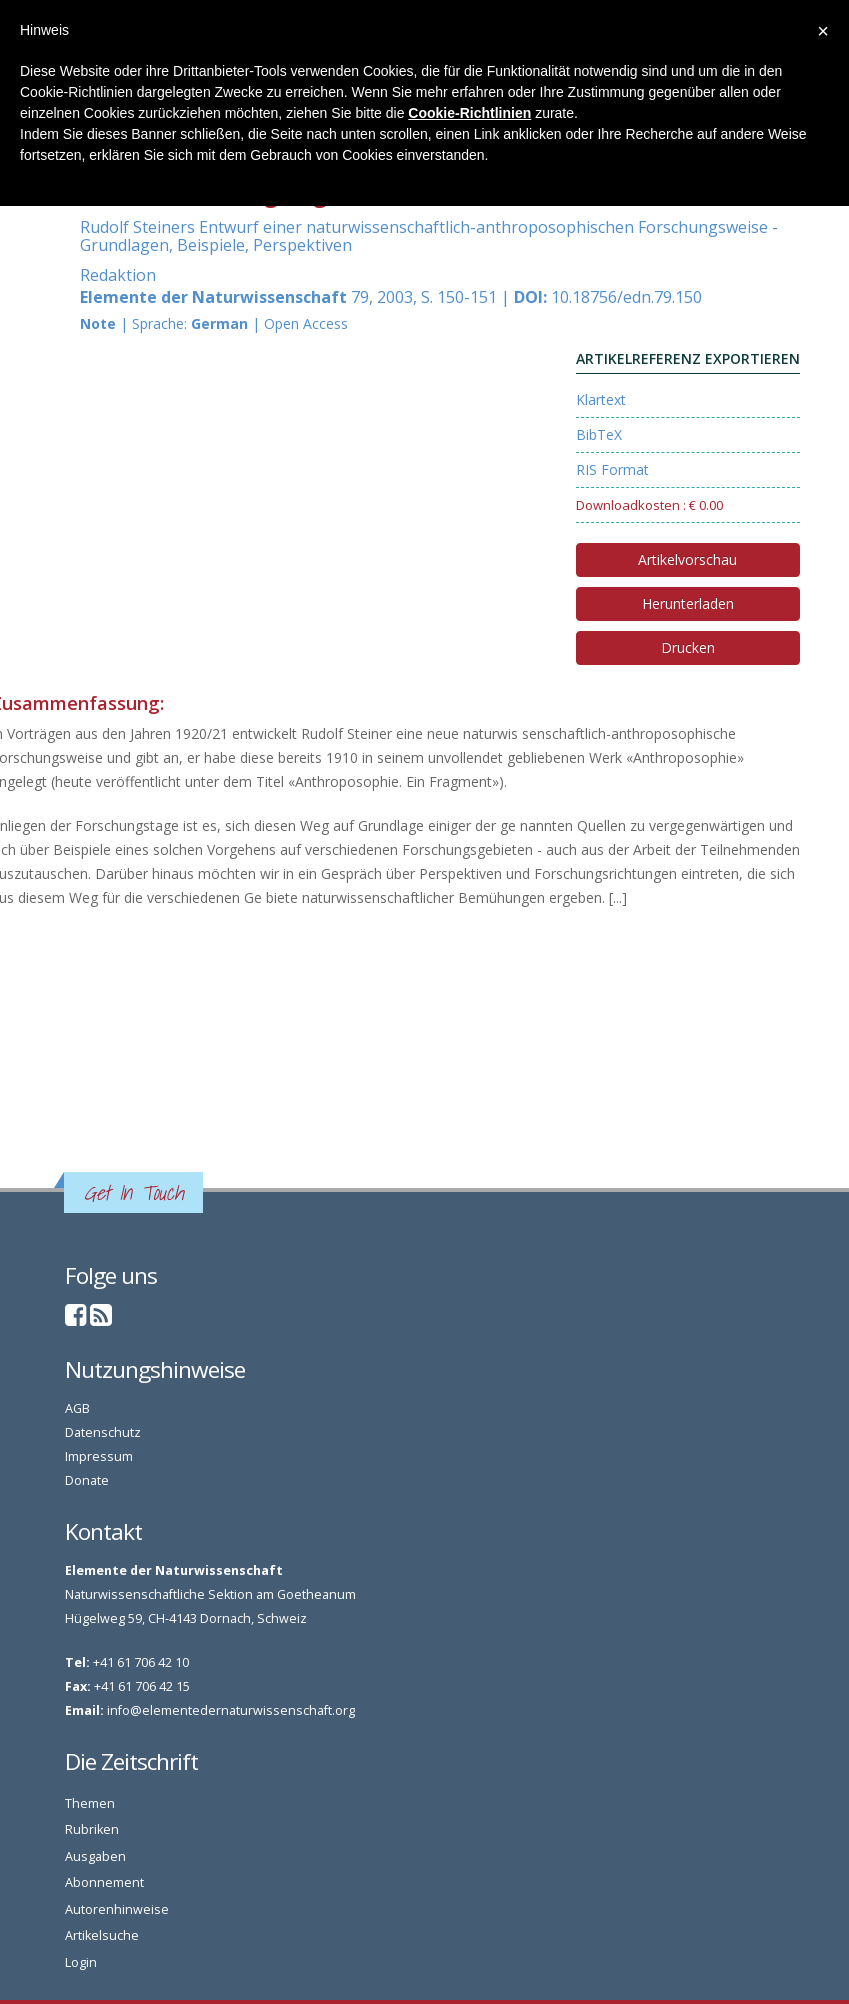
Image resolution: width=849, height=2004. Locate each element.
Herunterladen (688, 603)
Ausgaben (95, 1856)
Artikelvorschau (687, 559)
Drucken (688, 647)
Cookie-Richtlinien (469, 113)
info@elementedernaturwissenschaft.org (231, 1710)
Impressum (99, 1456)
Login (81, 1962)
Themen (90, 1803)
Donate (87, 1480)
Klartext (601, 399)
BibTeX (599, 434)
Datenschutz (103, 1432)
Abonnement (104, 1882)
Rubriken (92, 1829)
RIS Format (612, 469)
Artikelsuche (102, 1935)
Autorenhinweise (117, 1909)
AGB (77, 1408)
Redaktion (118, 275)
